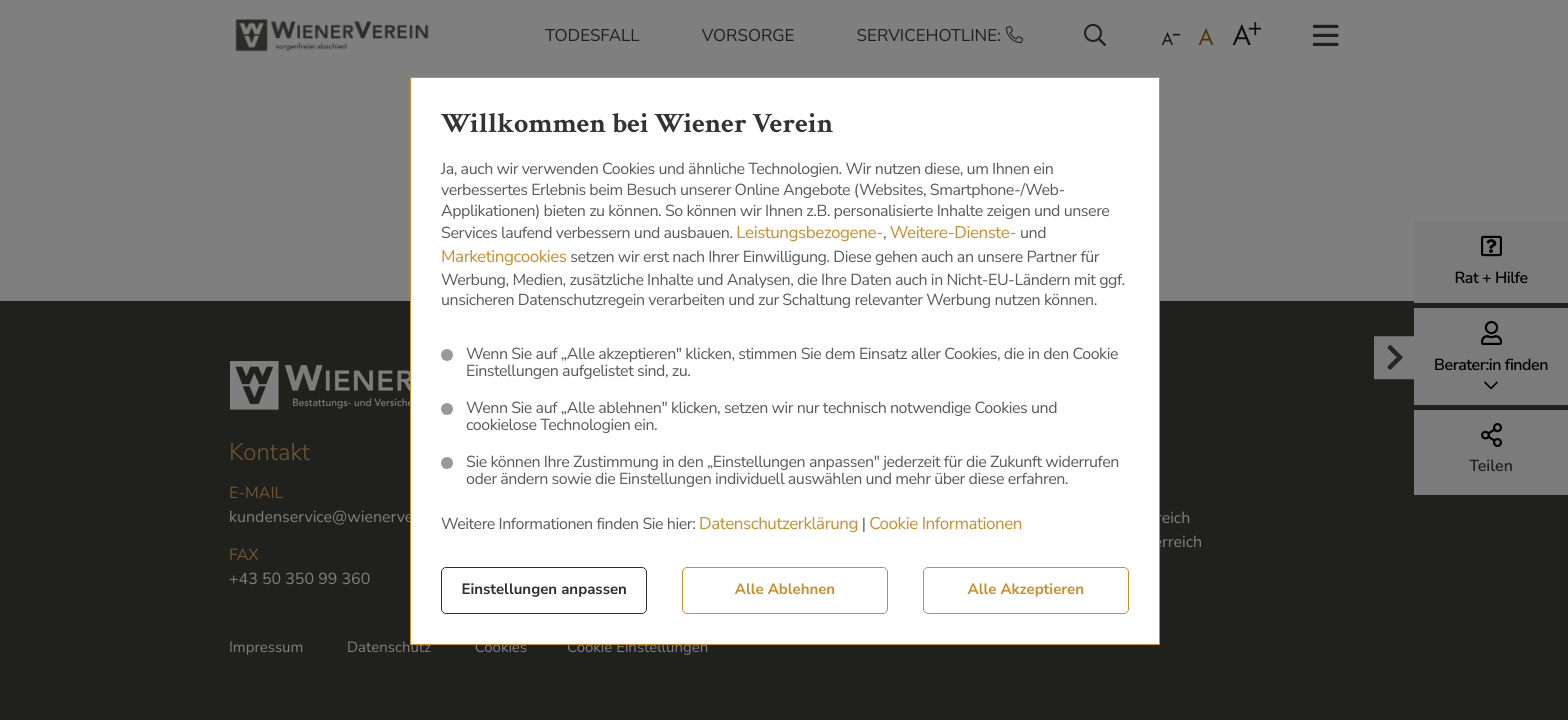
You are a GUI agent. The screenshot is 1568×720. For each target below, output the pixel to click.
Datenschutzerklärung (778, 526)
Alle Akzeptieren (1026, 592)
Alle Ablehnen (785, 592)
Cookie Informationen (945, 526)
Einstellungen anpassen (544, 592)
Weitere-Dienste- (953, 235)
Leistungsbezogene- (809, 235)
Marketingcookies (504, 259)
